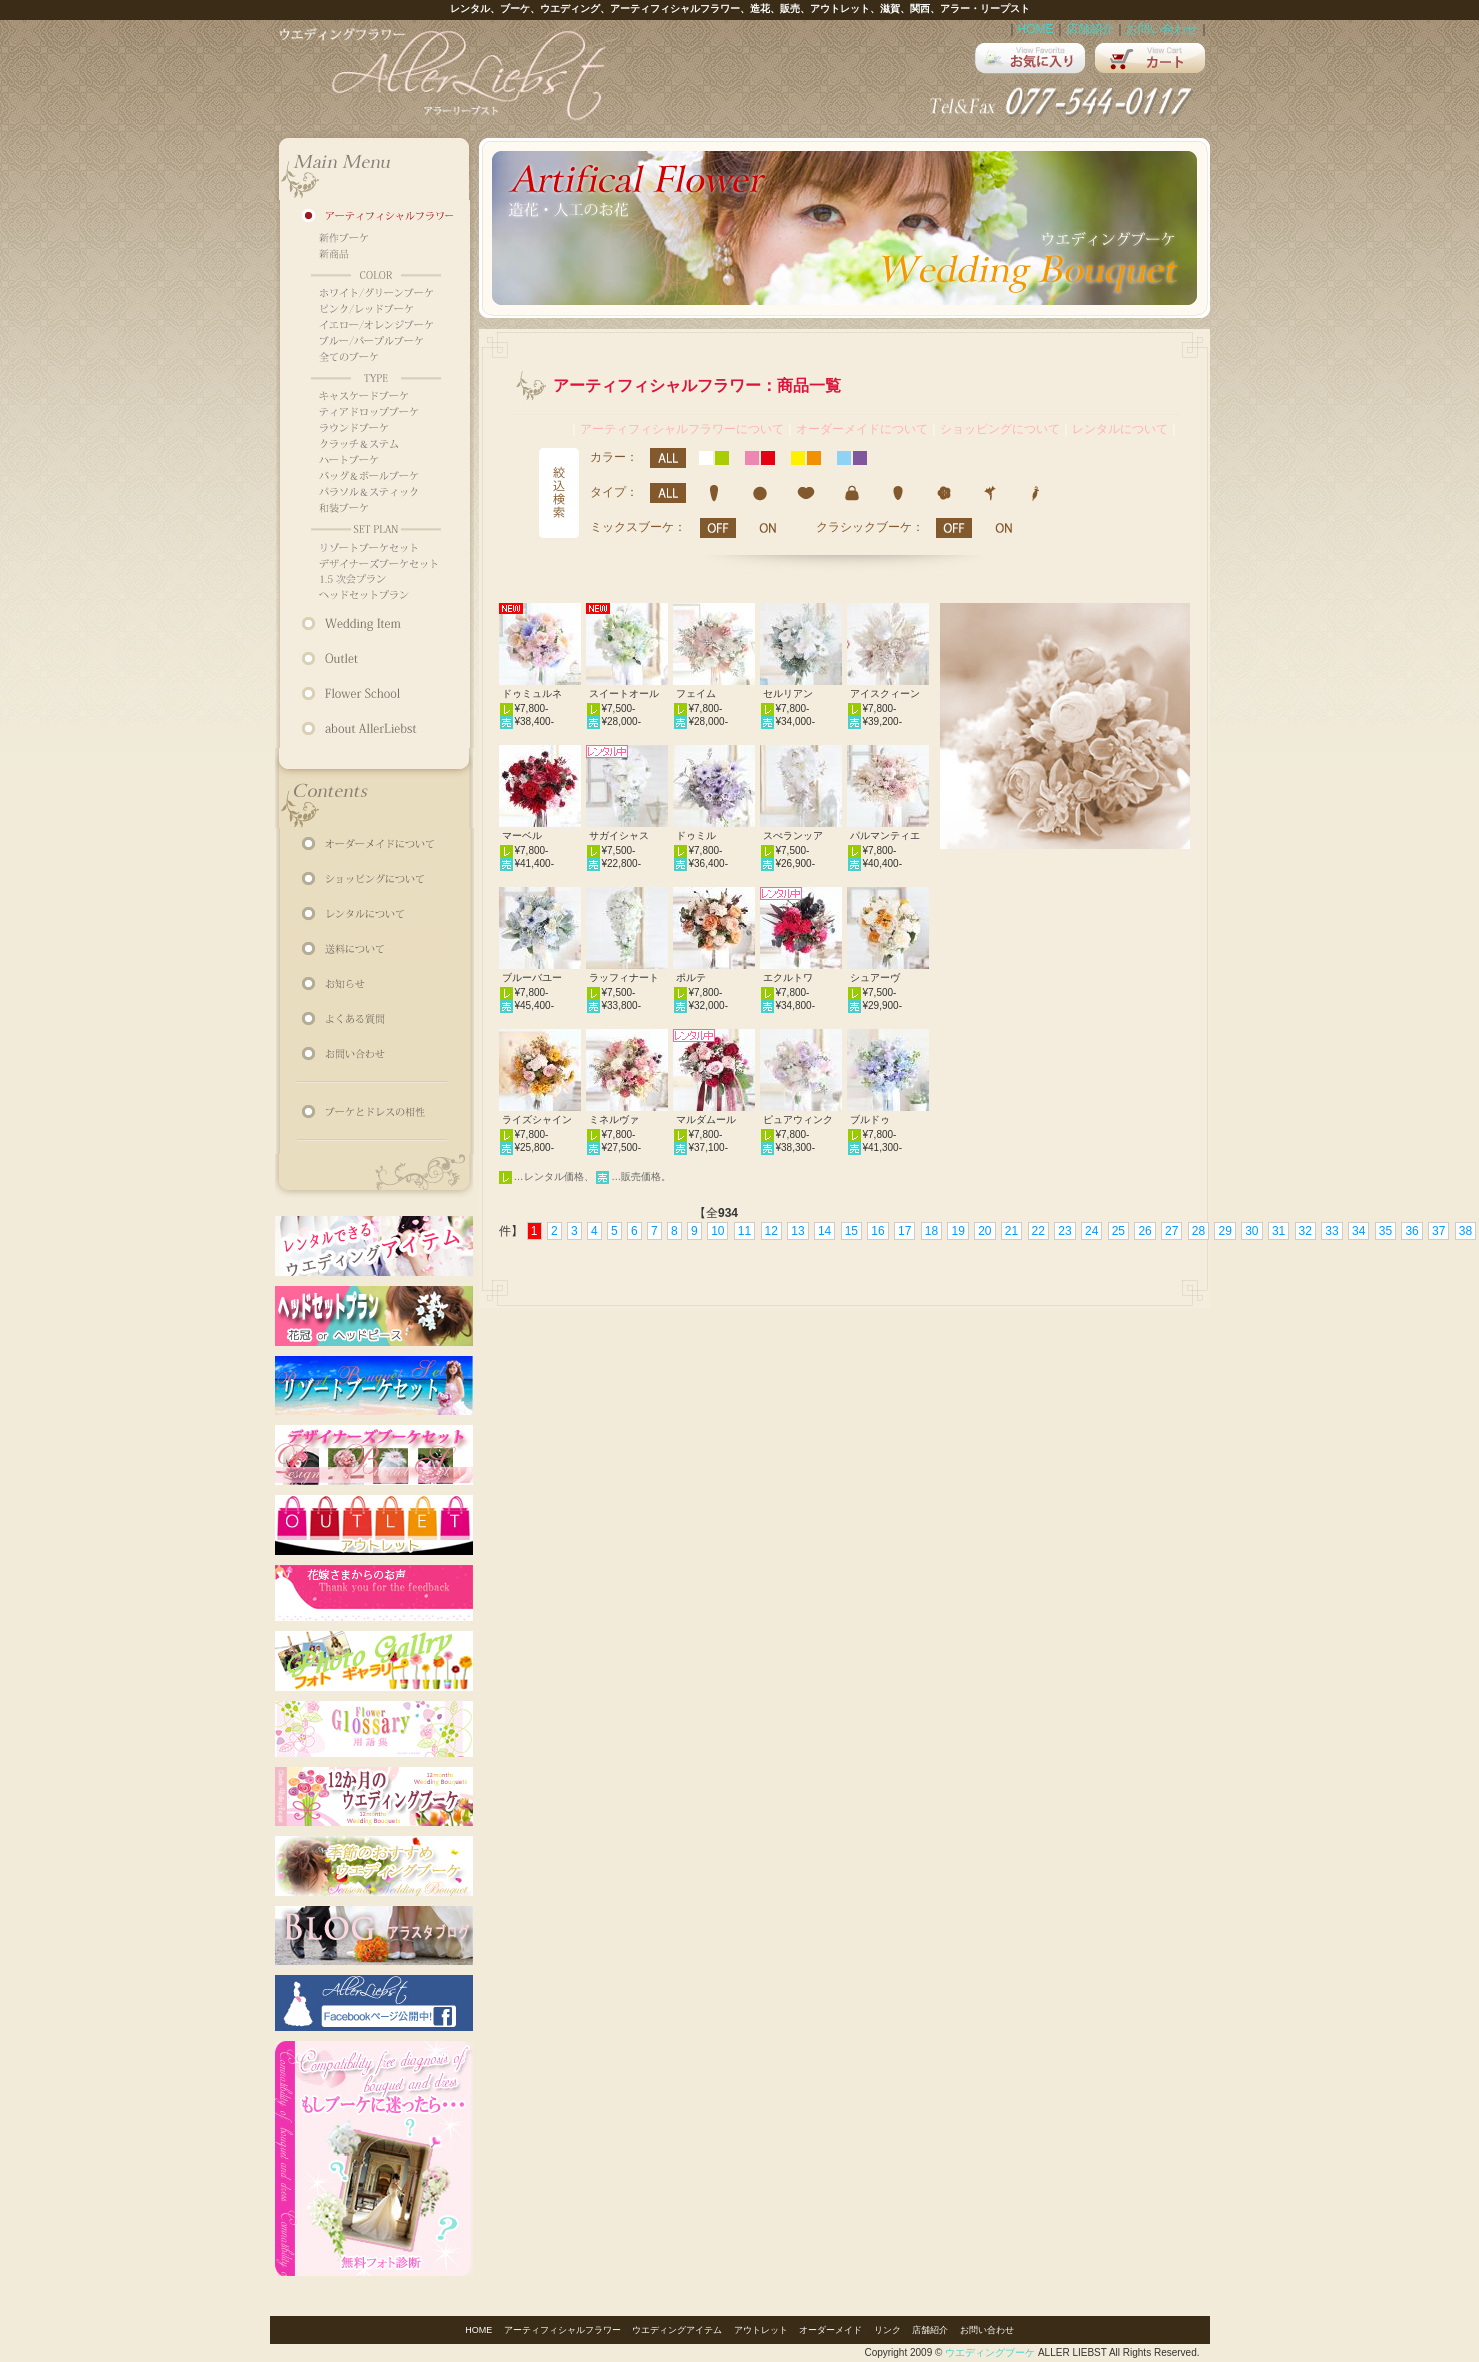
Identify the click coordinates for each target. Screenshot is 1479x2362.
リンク (887, 2330)
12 (771, 1231)
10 (717, 1231)
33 (1331, 1231)
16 (877, 1231)
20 (984, 1231)
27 (1171, 1231)
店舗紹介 (1090, 29)
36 (1411, 1231)
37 (1438, 1231)
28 (1198, 1231)
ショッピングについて (1000, 429)
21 (1011, 1231)
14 (824, 1231)
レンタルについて (1120, 429)
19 (957, 1231)
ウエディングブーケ (990, 2352)
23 (1064, 1231)
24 (1091, 1231)
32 (1305, 1231)
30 (1251, 1231)
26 (1144, 1231)
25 (1118, 1231)
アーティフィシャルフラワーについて (682, 429)
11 (744, 1231)
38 (1465, 1231)
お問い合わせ (1162, 29)
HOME (1036, 29)
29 (1224, 1231)
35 (1385, 1231)
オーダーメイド (830, 2330)
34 (1358, 1231)
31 (1278, 1231)
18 (931, 1231)
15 (851, 1231)
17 (904, 1231)
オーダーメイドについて (862, 429)
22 (1038, 1231)
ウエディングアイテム (677, 2330)
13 (797, 1231)
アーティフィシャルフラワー (562, 2330)
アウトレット (761, 2330)
